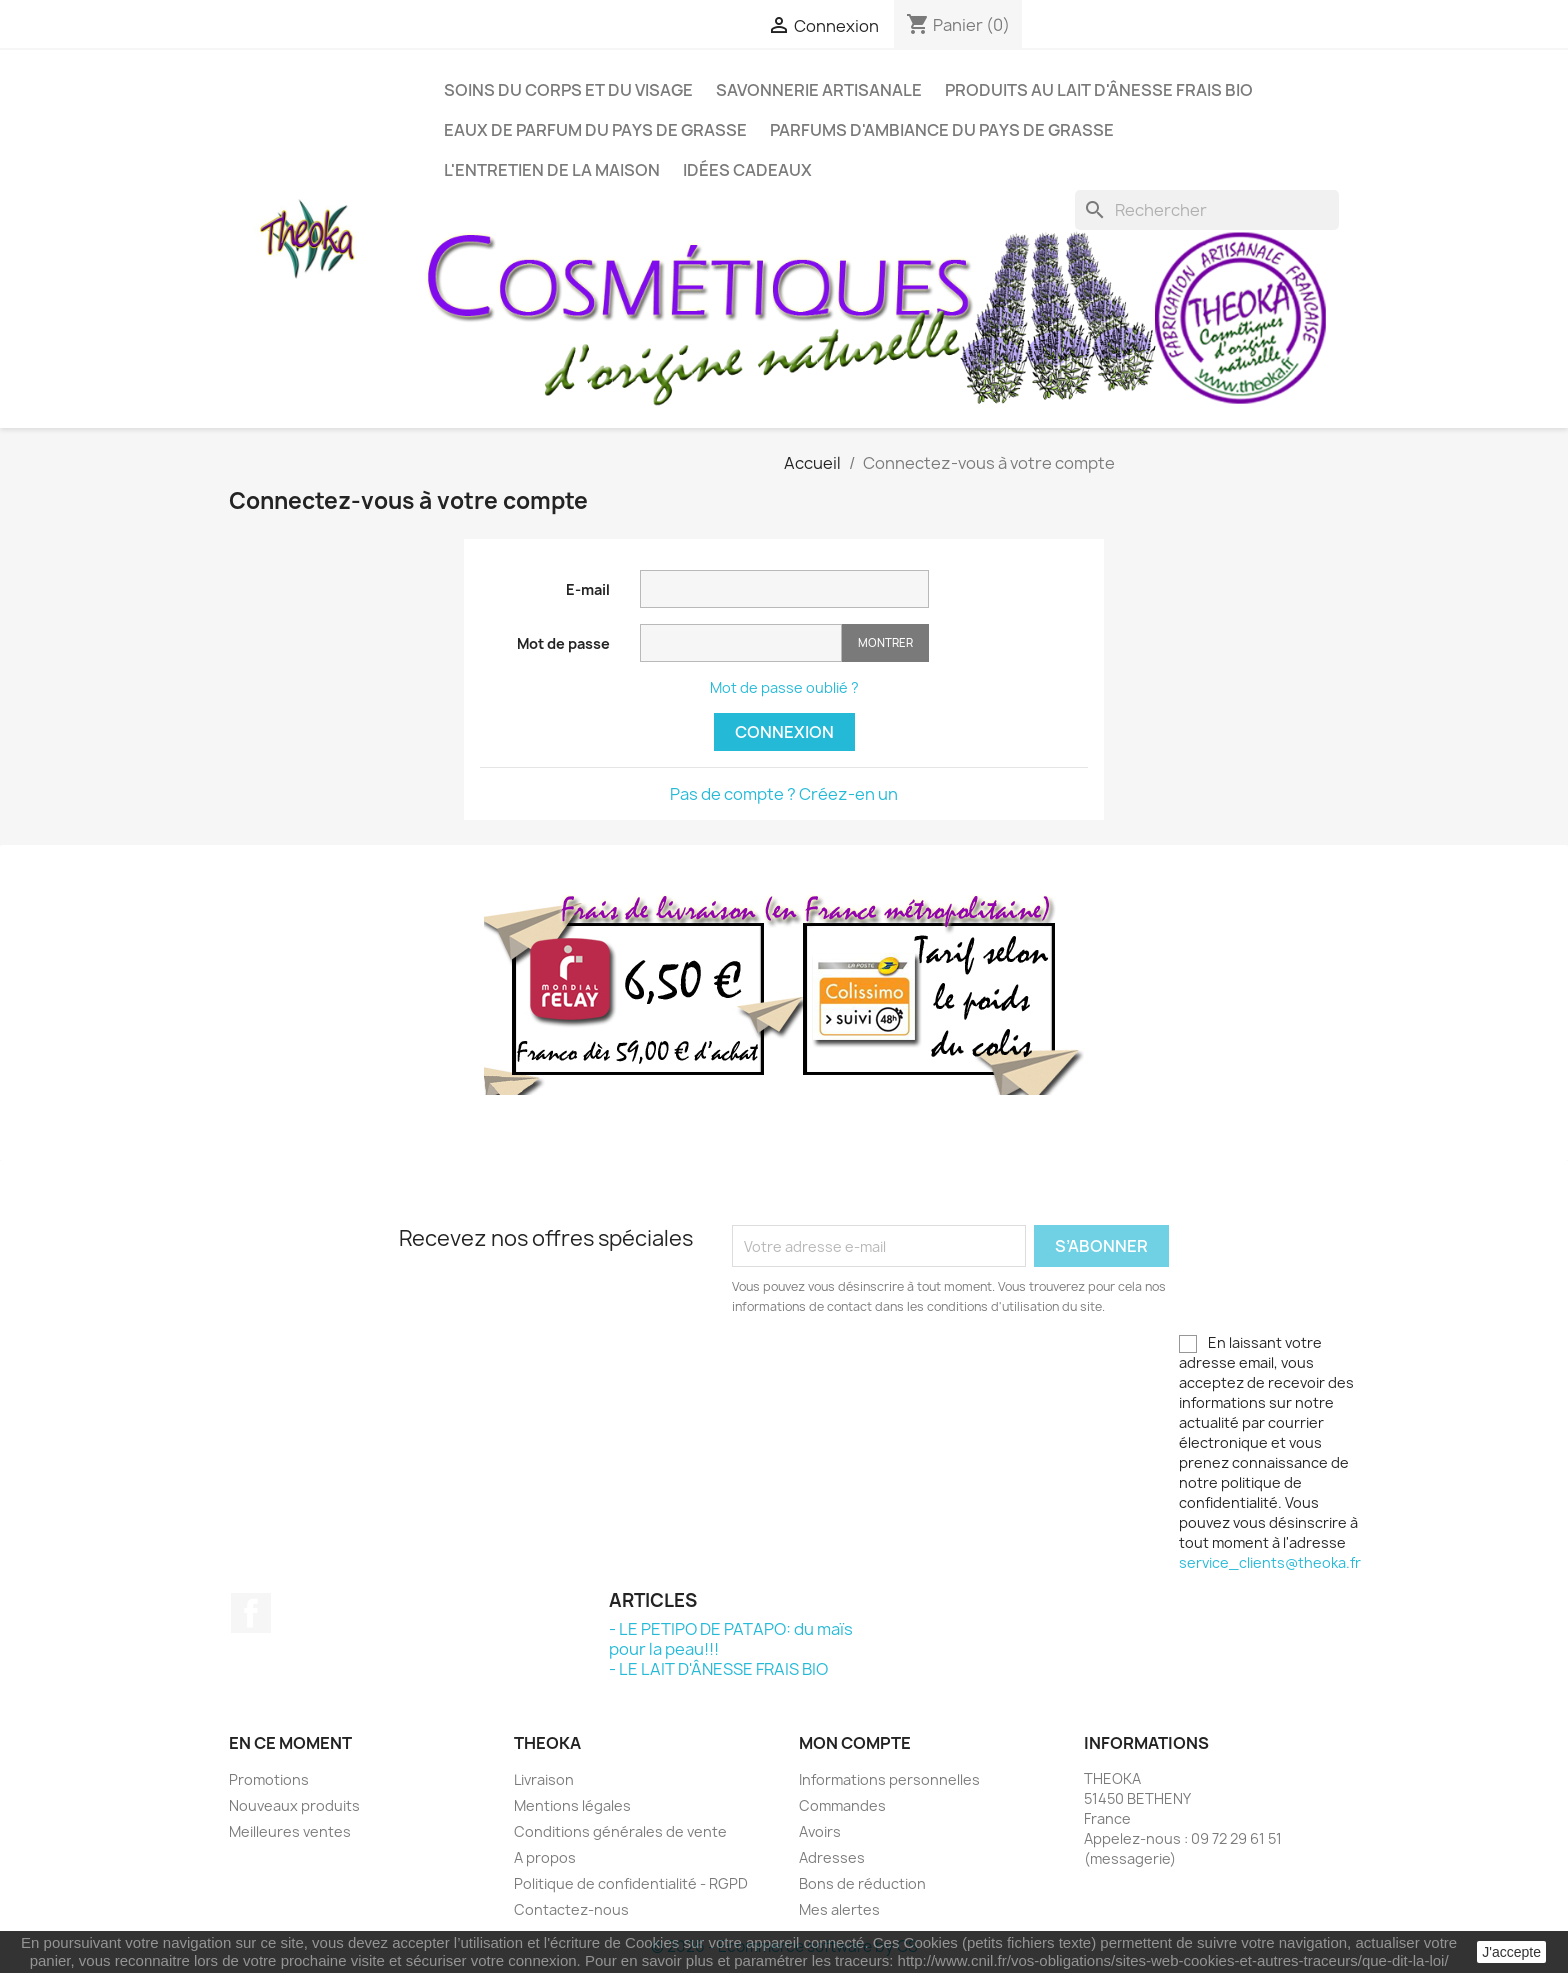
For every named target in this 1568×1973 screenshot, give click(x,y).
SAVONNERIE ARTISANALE (819, 90)
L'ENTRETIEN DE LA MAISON (552, 170)
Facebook (251, 1613)
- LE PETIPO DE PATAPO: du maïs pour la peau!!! (731, 1639)
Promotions (269, 1779)
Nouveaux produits (294, 1805)
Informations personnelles (889, 1779)
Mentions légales (572, 1805)
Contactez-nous (571, 1909)
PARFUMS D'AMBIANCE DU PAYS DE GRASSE (942, 130)
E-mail (588, 589)
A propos (545, 1857)
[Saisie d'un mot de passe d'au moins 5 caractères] (741, 643)
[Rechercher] (1207, 210)
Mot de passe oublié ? (784, 687)
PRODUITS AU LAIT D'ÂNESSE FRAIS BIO (1099, 90)
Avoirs (820, 1831)
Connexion (784, 732)
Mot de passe (563, 643)
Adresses (832, 1857)
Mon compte (855, 1743)
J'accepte (1511, 1952)
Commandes (842, 1805)
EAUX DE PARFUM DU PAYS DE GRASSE (595, 130)
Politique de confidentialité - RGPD (631, 1883)
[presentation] (899, 1372)
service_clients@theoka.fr (1270, 1562)
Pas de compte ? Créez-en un (784, 794)
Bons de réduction (862, 1883)
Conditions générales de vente (620, 1831)
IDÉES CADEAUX (747, 170)
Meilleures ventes (290, 1831)
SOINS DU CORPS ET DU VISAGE (568, 90)
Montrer (885, 642)
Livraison (544, 1779)
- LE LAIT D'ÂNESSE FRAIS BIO (718, 1669)
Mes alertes (839, 1909)
